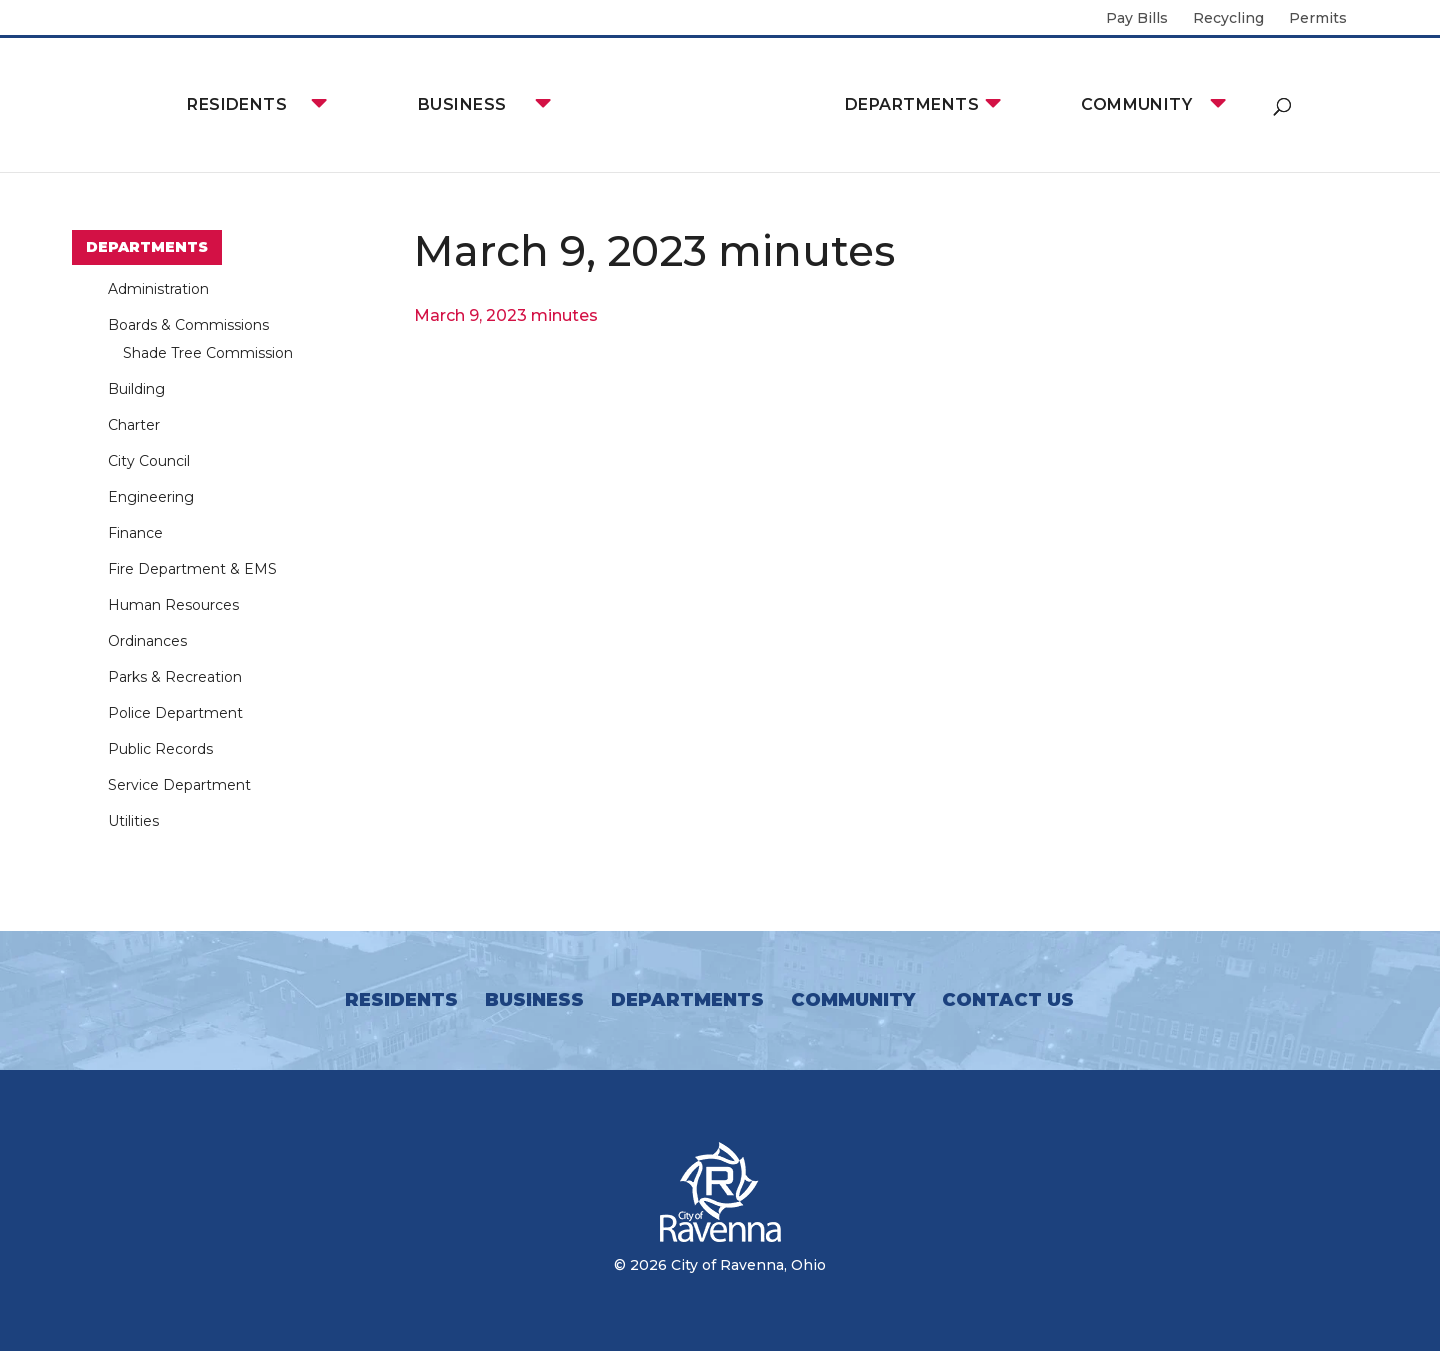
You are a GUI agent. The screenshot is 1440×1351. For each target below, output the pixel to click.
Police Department (175, 713)
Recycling (1228, 19)
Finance (135, 533)
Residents (237, 104)
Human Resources (173, 605)
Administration (158, 289)
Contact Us (1008, 1000)
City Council (149, 461)
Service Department (179, 785)
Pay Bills (1137, 19)
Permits (1318, 19)
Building (136, 389)
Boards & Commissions (188, 325)
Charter (134, 425)
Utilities (133, 821)
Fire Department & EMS (192, 569)
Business (462, 104)
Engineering (151, 497)
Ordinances (147, 641)
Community (1136, 104)
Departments (912, 104)
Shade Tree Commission (208, 353)
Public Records (160, 749)
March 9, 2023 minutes (506, 315)
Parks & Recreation (175, 677)
